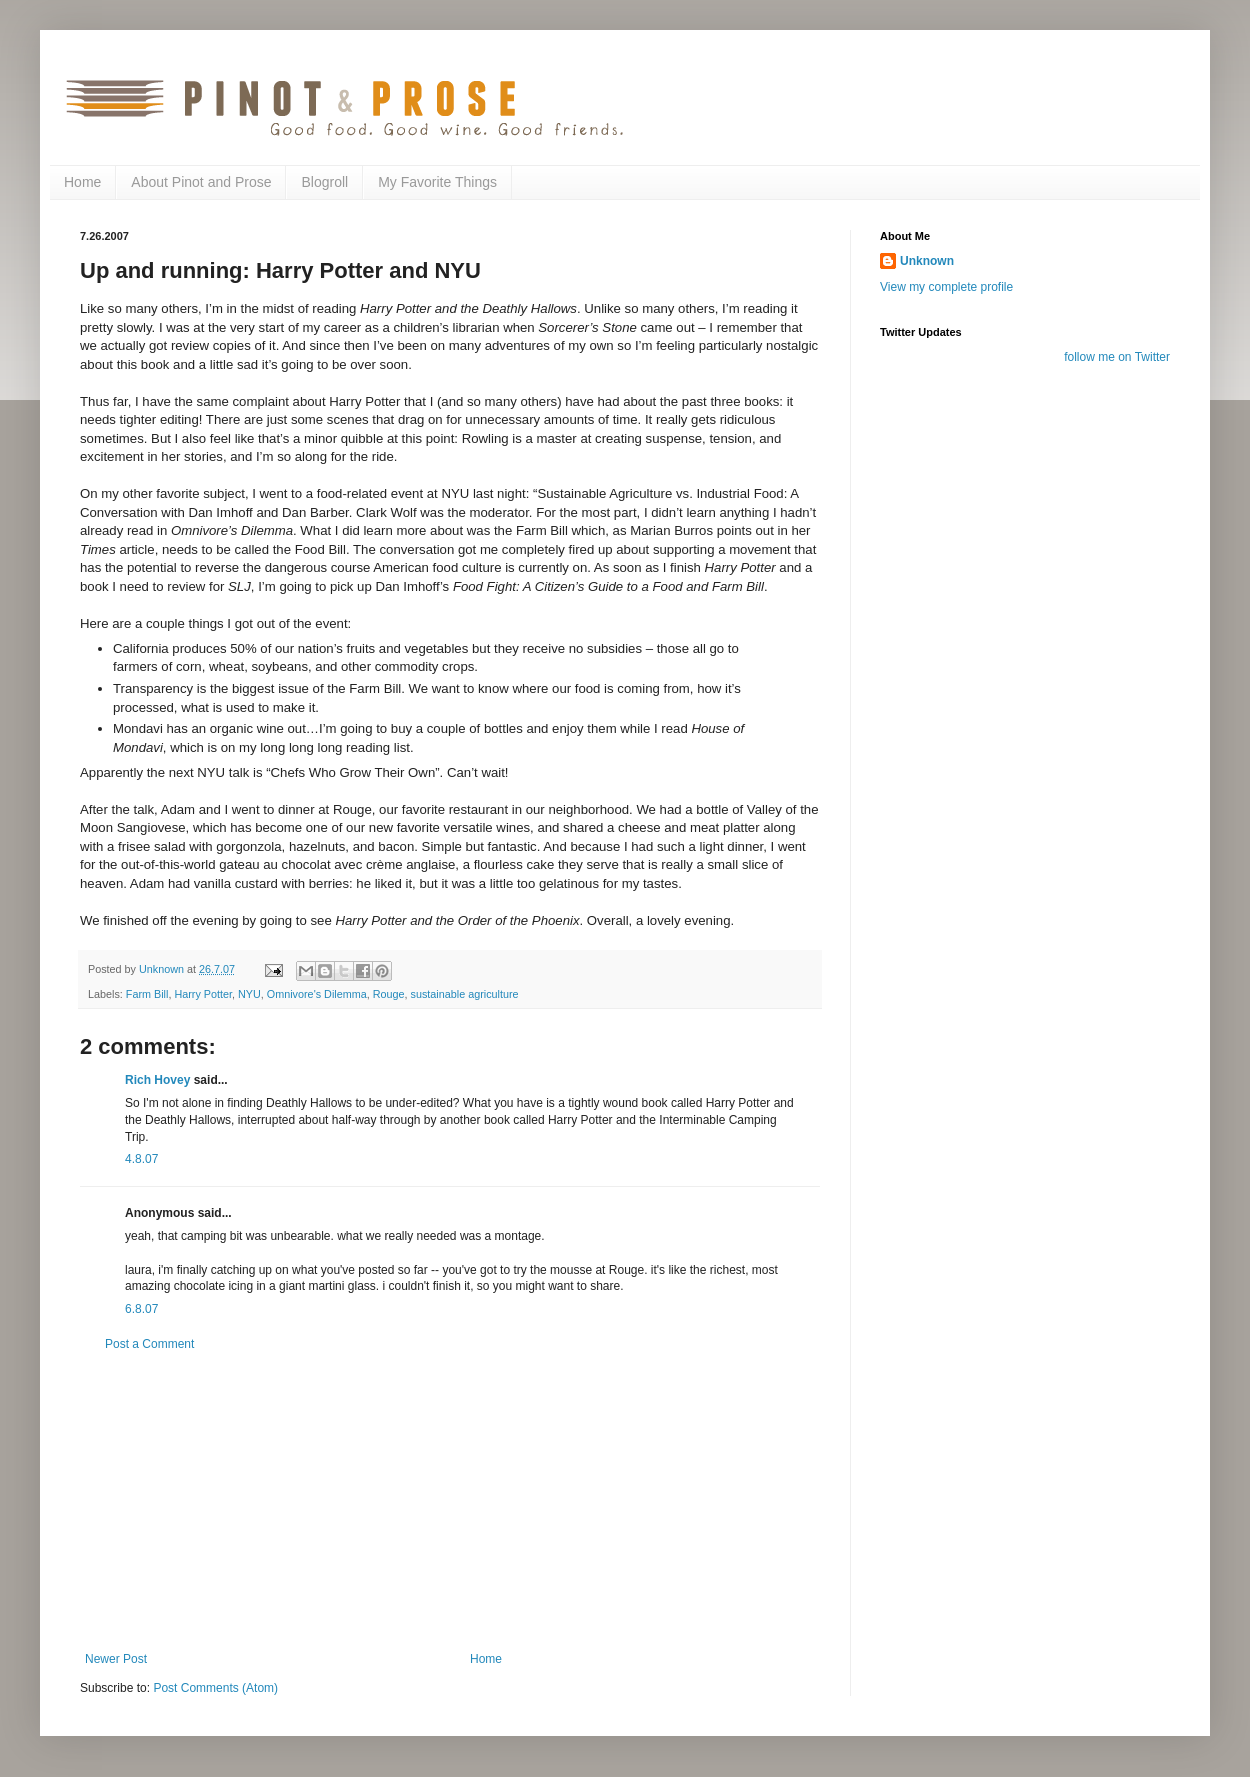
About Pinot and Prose (201, 182)
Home (82, 182)
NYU (249, 994)
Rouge (389, 994)
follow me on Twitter (1117, 357)
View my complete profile (946, 287)
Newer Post (116, 1659)
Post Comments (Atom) (215, 1688)
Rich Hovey (157, 1080)
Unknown (927, 261)
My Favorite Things (437, 182)
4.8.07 (141, 1159)
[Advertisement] (450, 1502)
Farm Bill (147, 994)
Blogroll (324, 182)
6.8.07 (141, 1309)
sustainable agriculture (465, 994)
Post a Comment (149, 1344)
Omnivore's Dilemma (317, 994)
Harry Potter (203, 994)
